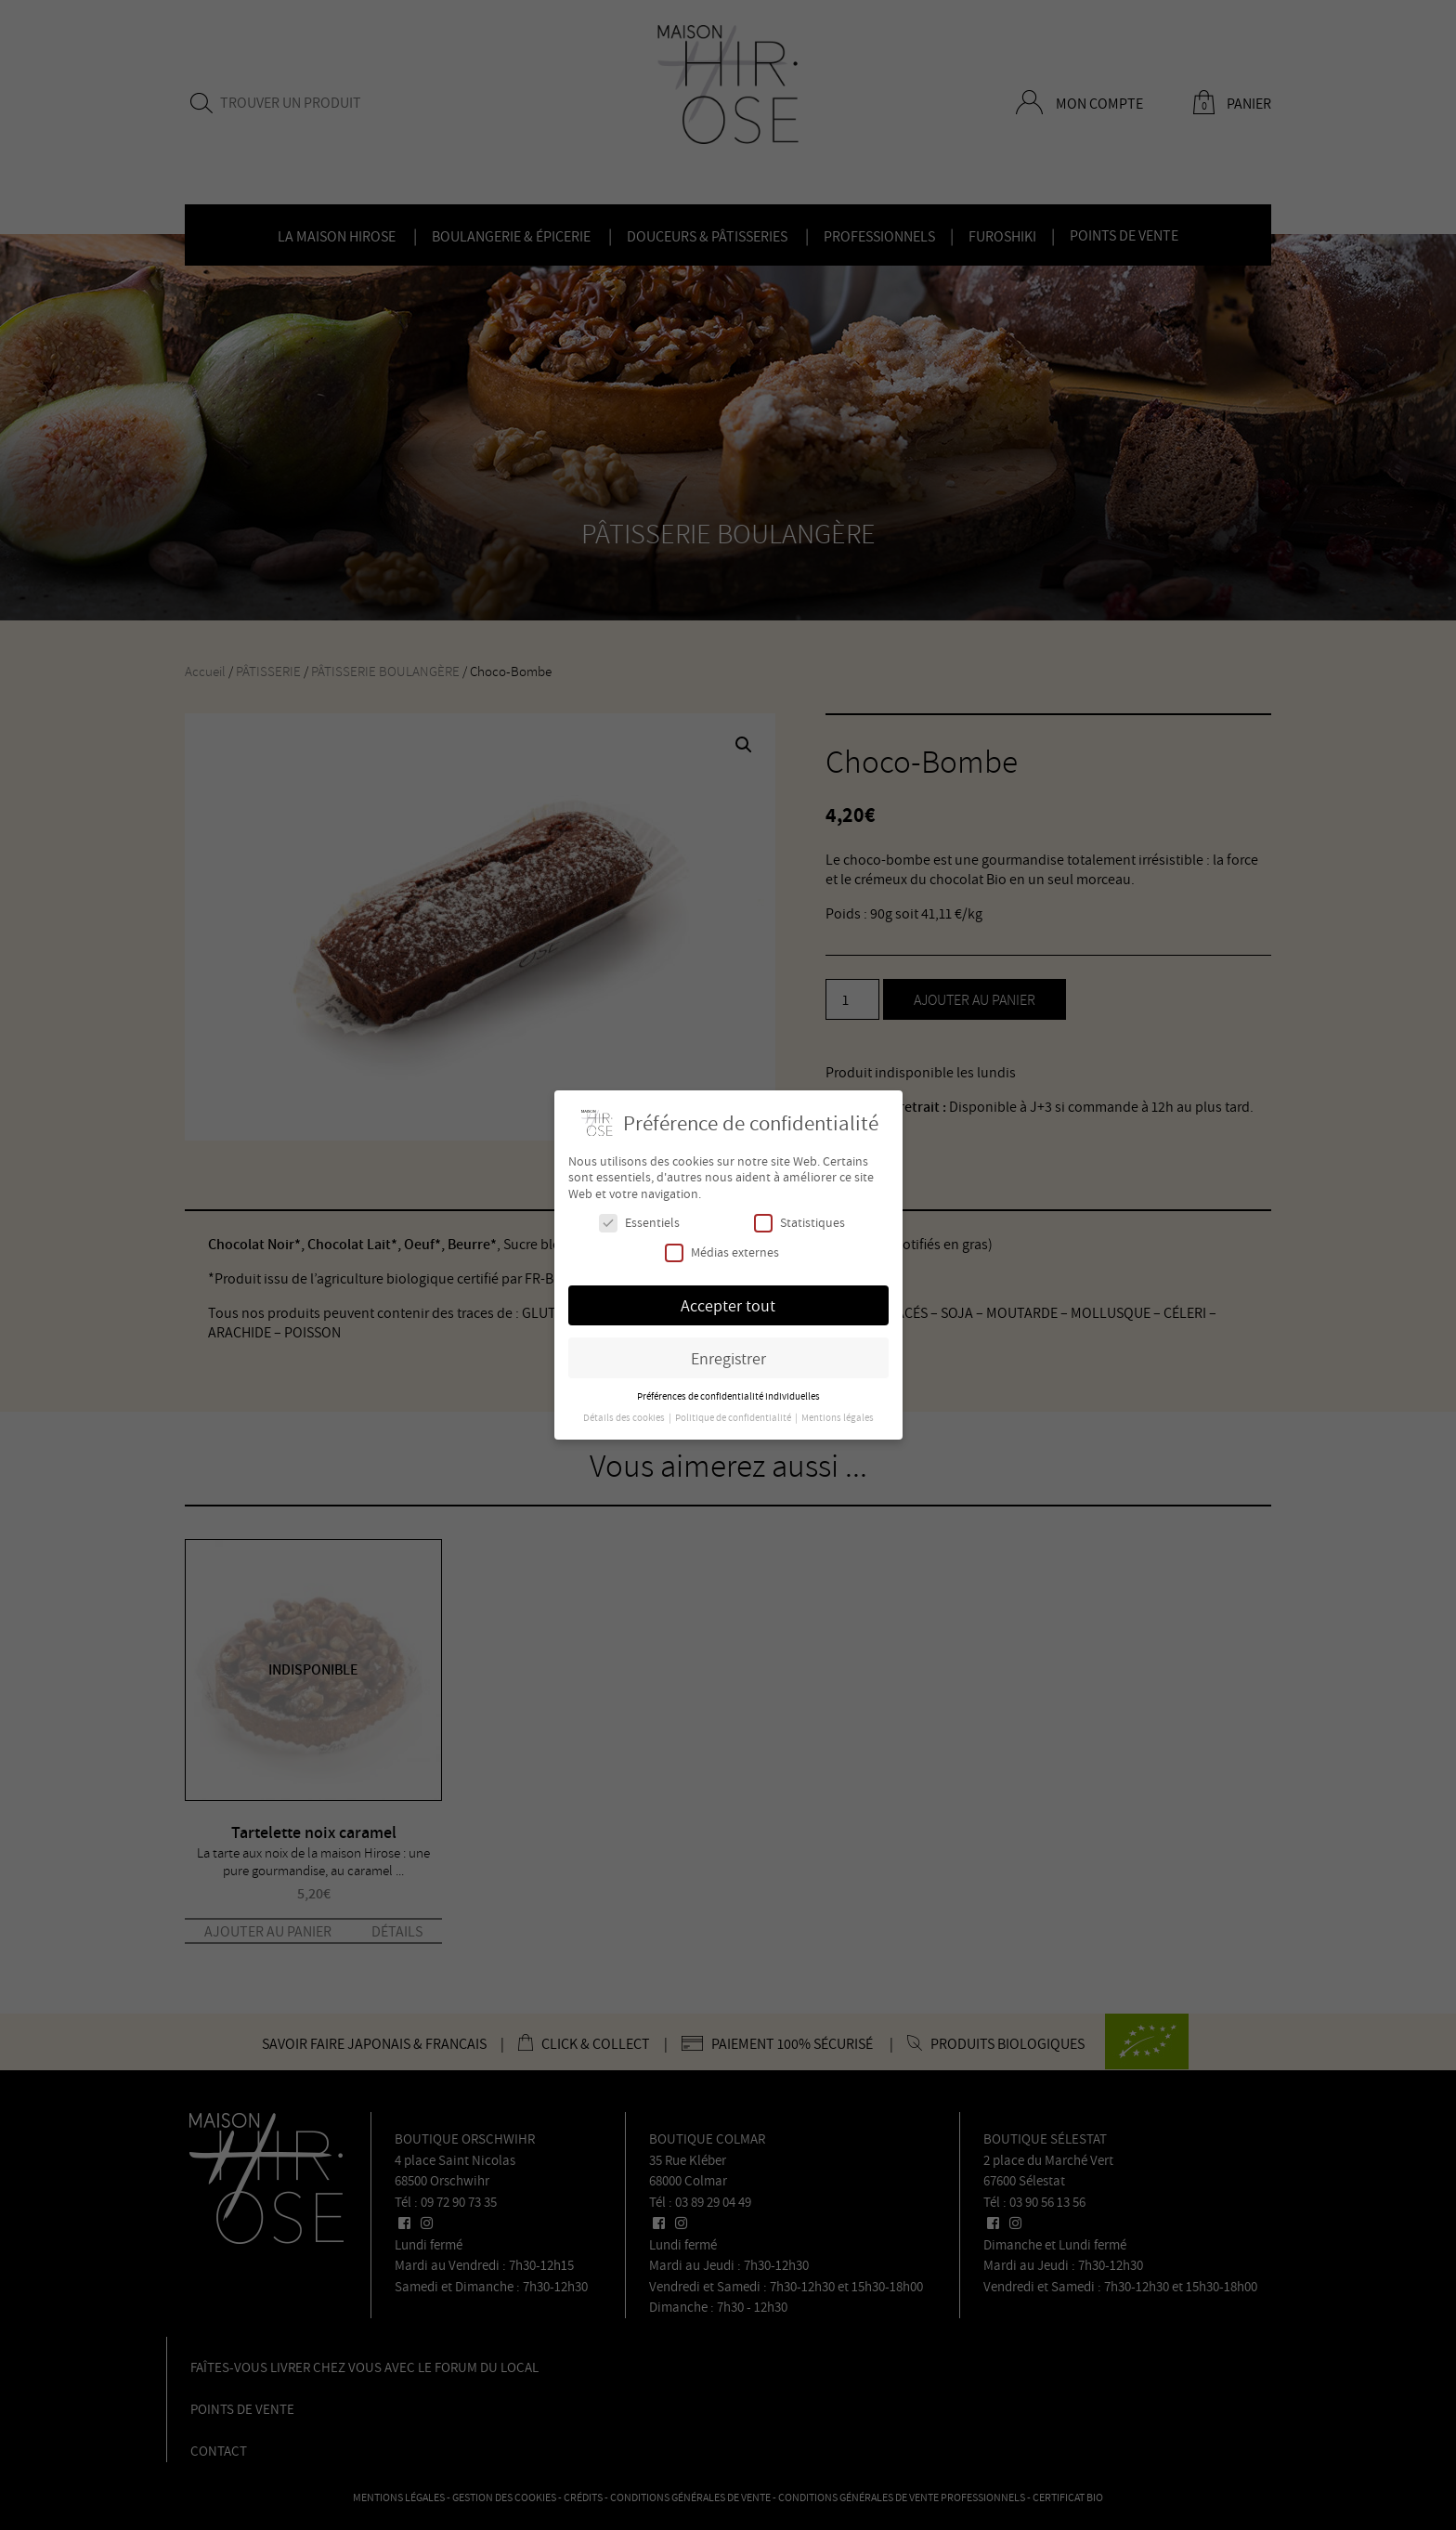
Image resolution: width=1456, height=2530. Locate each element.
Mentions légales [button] (837, 1417)
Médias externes (722, 1252)
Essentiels (639, 1223)
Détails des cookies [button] (625, 1417)
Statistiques (799, 1223)
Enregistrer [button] (728, 1358)
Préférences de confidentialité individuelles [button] (728, 1395)
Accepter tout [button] (728, 1305)
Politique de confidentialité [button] (734, 1417)
